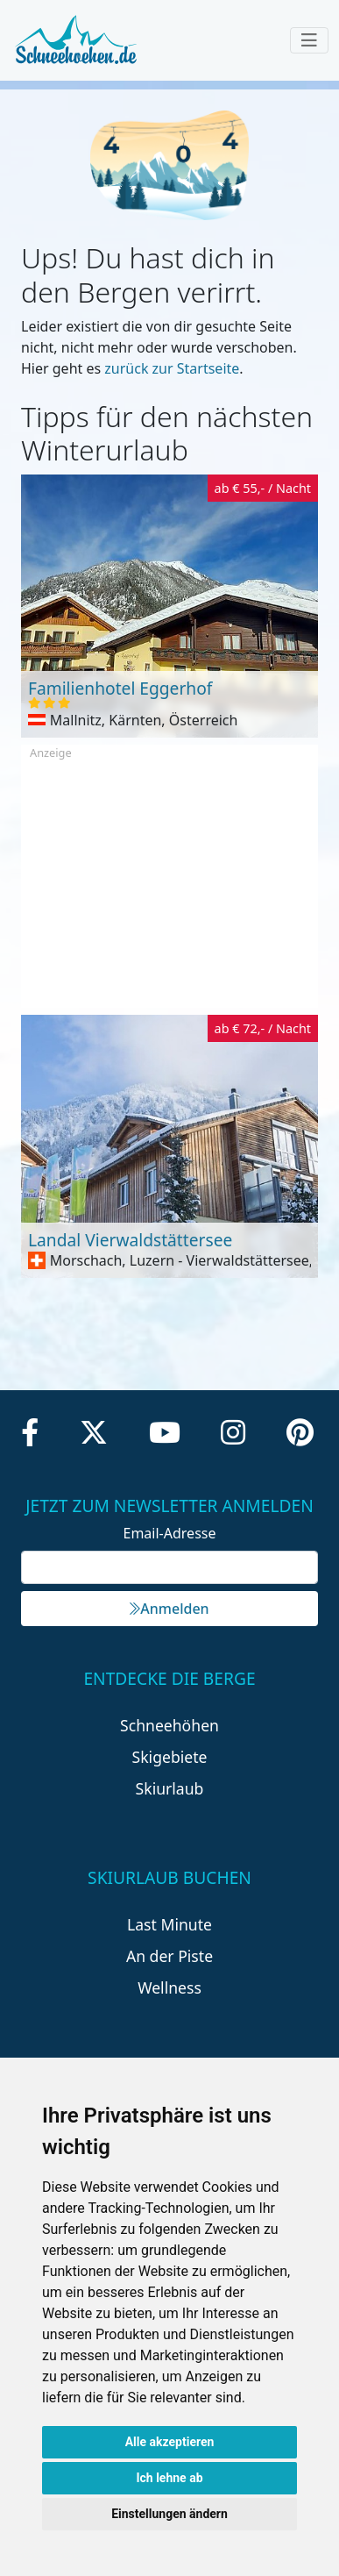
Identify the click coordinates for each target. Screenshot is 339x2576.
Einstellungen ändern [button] (169, 2514)
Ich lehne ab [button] (169, 2478)
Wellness (169, 1987)
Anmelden (169, 1608)
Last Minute (169, 1924)
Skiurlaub (170, 1788)
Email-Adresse (170, 1533)
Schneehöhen (169, 1725)
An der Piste (169, 1955)
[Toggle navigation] (309, 40)
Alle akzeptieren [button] (170, 2442)
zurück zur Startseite (171, 368)
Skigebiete (170, 1756)
